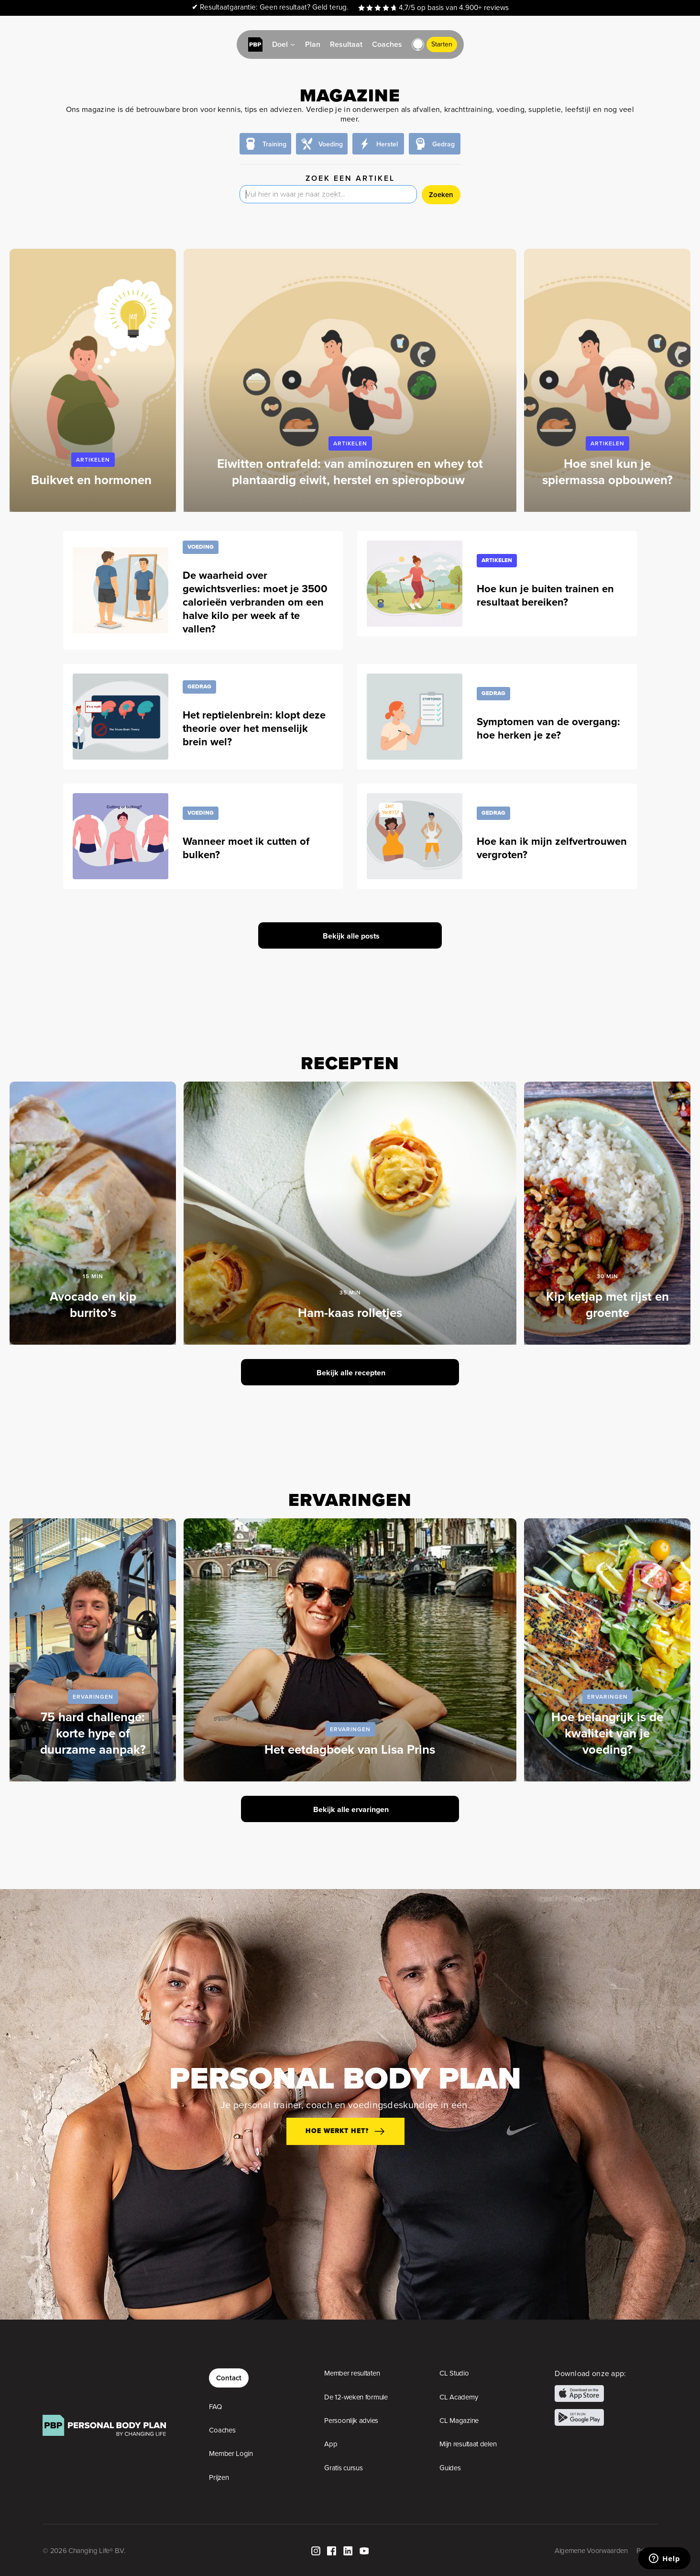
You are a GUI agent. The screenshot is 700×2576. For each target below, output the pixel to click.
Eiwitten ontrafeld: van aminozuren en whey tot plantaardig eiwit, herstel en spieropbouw (350, 471)
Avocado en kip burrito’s (93, 1304)
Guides (449, 2468)
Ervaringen (93, 1696)
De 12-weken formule (355, 2397)
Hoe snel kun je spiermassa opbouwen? (607, 471)
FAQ (215, 2406)
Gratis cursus (343, 2468)
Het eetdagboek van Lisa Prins (349, 1749)
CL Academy (458, 2397)
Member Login (230, 2453)
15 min (93, 1276)
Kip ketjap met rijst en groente (607, 1304)
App (330, 2444)
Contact (228, 2378)
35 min (350, 1292)
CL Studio (454, 2373)
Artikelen (93, 459)
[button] (418, 44)
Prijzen (219, 2477)
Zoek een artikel (350, 178)
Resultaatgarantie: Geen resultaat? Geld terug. (270, 7)
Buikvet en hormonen (93, 480)
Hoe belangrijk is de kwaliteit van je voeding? (607, 1733)
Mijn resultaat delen (467, 2444)
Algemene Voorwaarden (591, 2550)
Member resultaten (352, 2373)
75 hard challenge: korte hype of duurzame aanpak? (93, 1733)
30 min (607, 1276)
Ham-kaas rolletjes (350, 1313)
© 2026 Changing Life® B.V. (84, 2550)
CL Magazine (459, 2420)
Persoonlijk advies (351, 2420)
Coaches (222, 2430)
